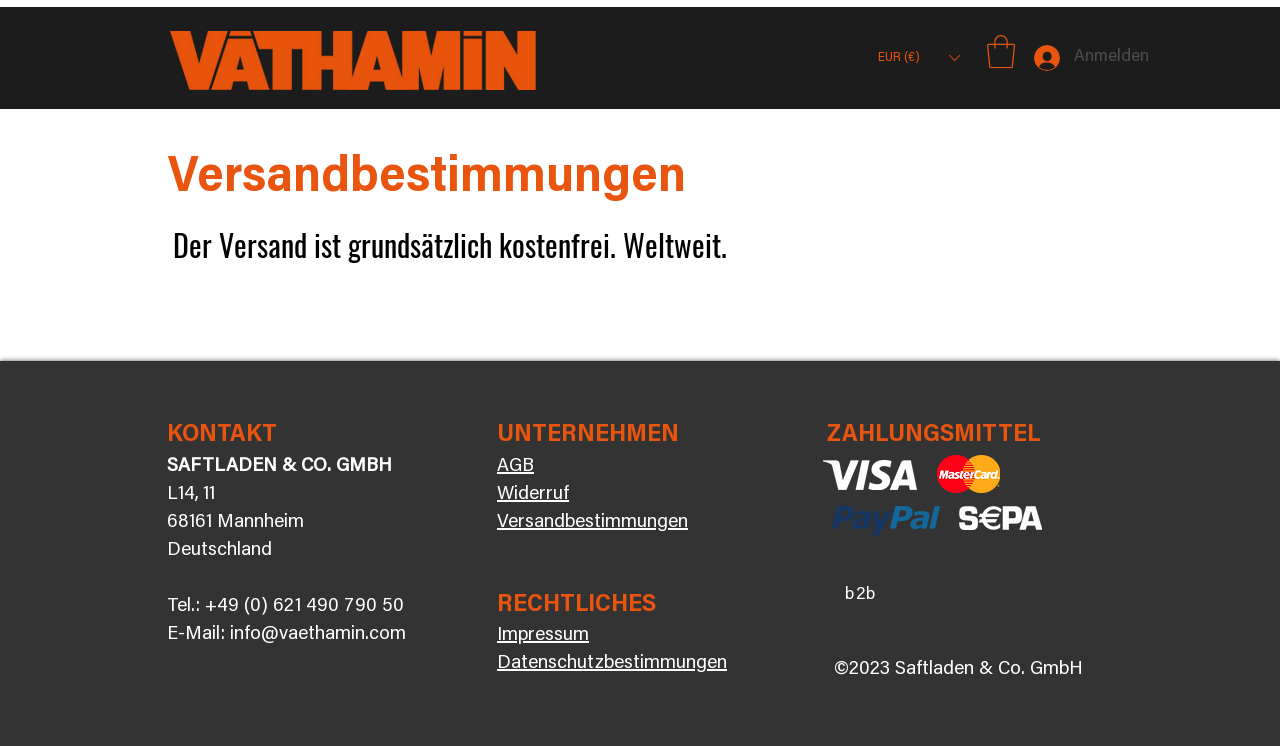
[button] (918, 57)
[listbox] (918, 57)
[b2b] (863, 595)
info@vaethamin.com (318, 634)
